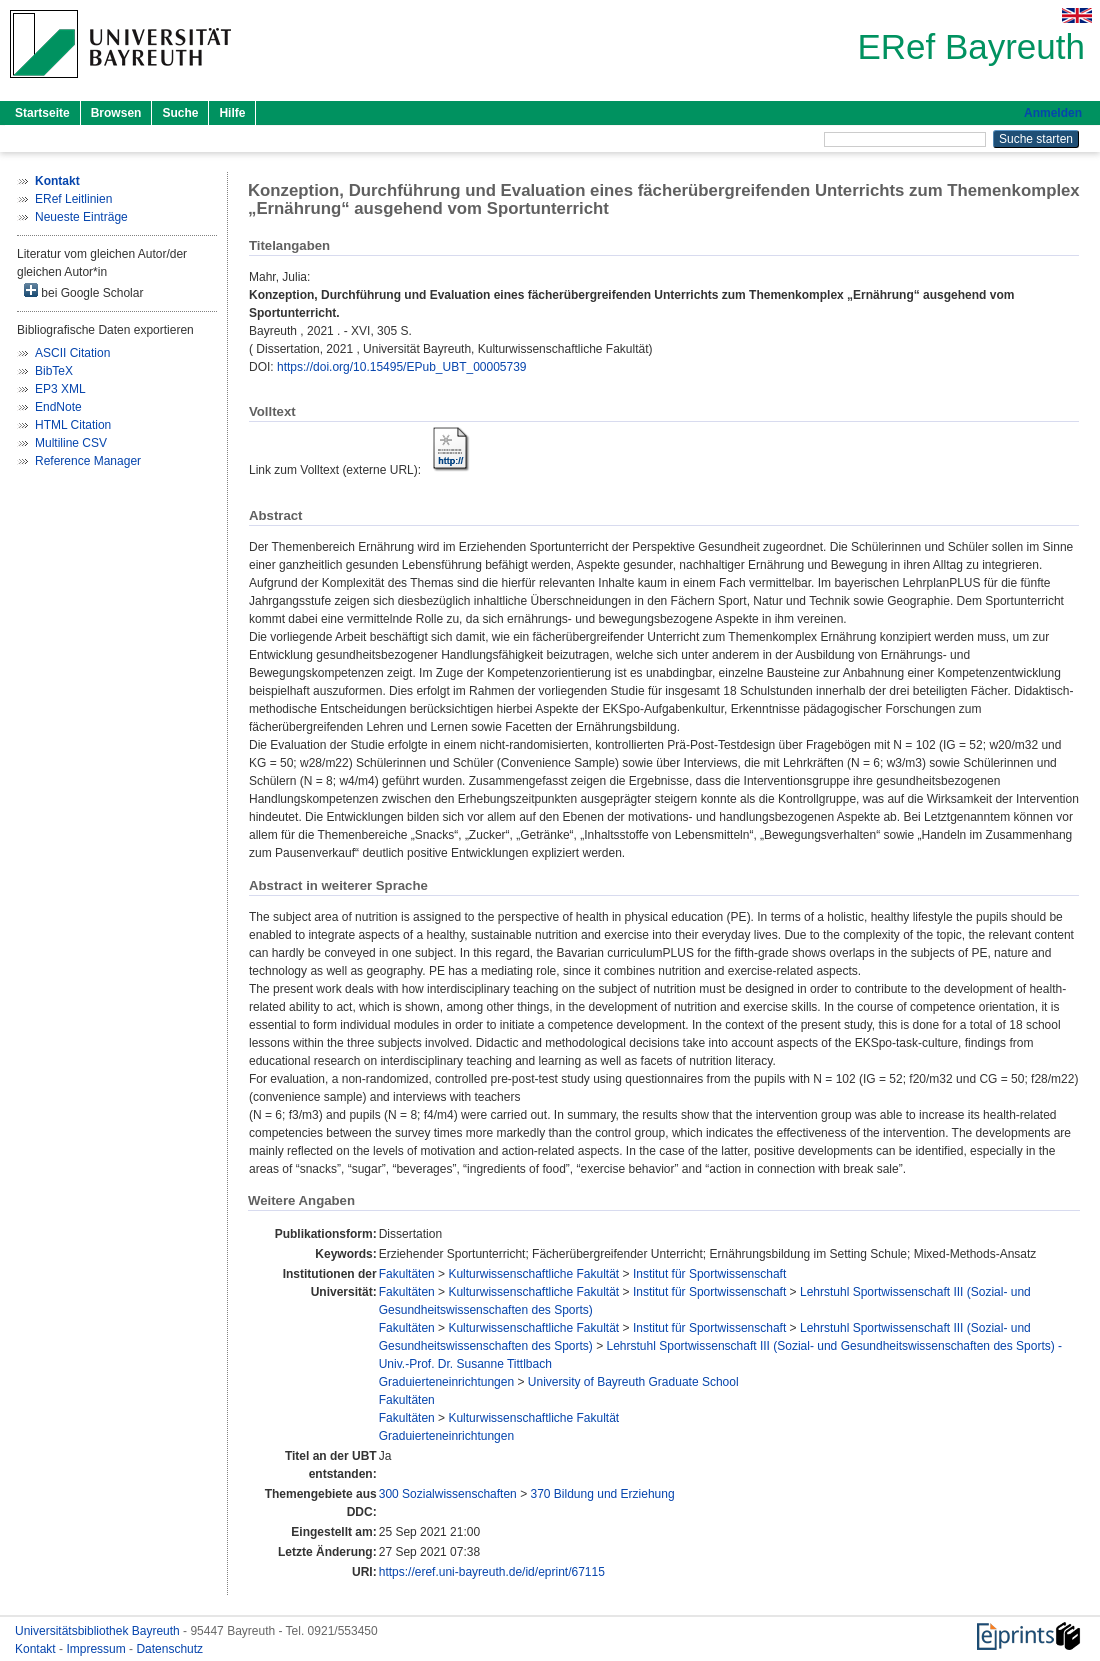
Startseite (42, 113)
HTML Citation (73, 425)
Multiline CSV (71, 443)
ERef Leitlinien (73, 199)
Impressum (97, 1649)
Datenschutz (169, 1649)
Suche (180, 113)
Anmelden (1053, 113)
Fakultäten (407, 1274)
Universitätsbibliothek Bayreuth (99, 1631)
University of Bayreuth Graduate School (633, 1382)
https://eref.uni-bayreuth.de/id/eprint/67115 (492, 1572)
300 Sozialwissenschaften (448, 1494)
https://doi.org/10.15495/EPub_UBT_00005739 (402, 367)
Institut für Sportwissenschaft (709, 1274)
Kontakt (37, 1649)
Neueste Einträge (81, 217)
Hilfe (232, 113)
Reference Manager (88, 461)
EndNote (58, 407)
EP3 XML (60, 389)
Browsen (116, 113)
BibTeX (54, 371)
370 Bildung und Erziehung (602, 1494)
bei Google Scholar (83, 291)
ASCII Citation (72, 353)
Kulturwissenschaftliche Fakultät (533, 1274)
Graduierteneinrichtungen (446, 1382)
